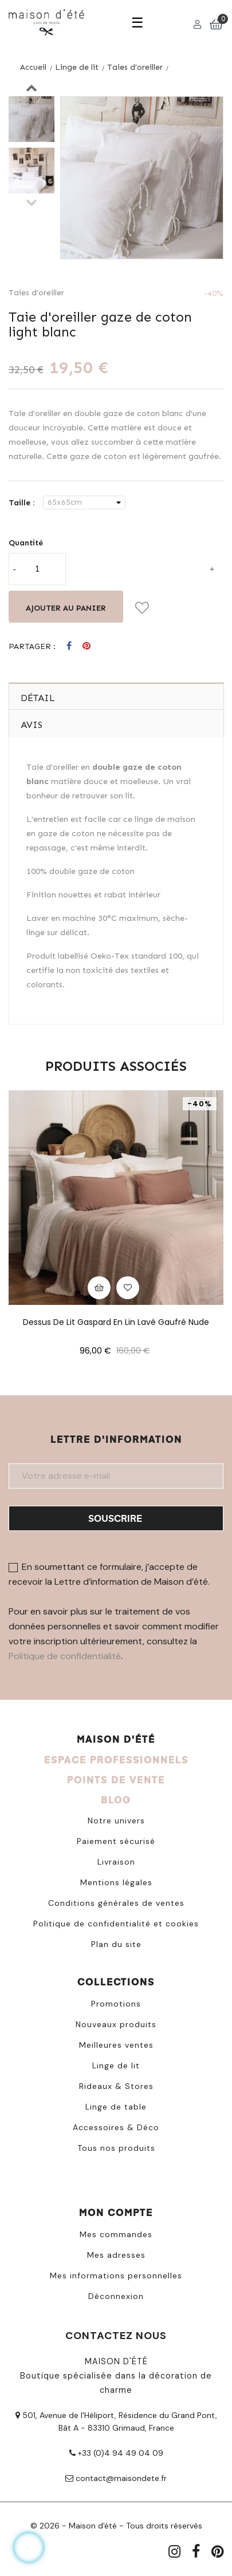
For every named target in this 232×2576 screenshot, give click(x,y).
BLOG (116, 1799)
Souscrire (115, 1518)
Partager (69, 646)
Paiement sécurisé (116, 1841)
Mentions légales (116, 1882)
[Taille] (84, 502)
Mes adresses (116, 2255)
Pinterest (86, 646)
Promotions (116, 2004)
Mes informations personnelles (116, 2275)
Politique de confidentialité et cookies (116, 1923)
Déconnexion (116, 2296)
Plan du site (116, 1944)
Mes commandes (116, 2234)
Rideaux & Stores (116, 2086)
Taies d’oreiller (36, 293)
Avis (31, 724)
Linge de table (116, 2107)
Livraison (116, 1862)
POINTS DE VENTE (116, 1779)
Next (31, 87)
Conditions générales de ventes (116, 1903)
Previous (31, 202)
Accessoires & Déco (116, 2127)
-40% (213, 293)
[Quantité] (37, 569)
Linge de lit (116, 2065)
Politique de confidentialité (65, 1656)
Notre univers (116, 1820)
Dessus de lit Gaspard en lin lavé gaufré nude (116, 1322)
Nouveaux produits (116, 2024)
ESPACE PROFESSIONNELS (116, 1759)
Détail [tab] (38, 698)
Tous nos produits (116, 2148)
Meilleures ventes (116, 2045)
